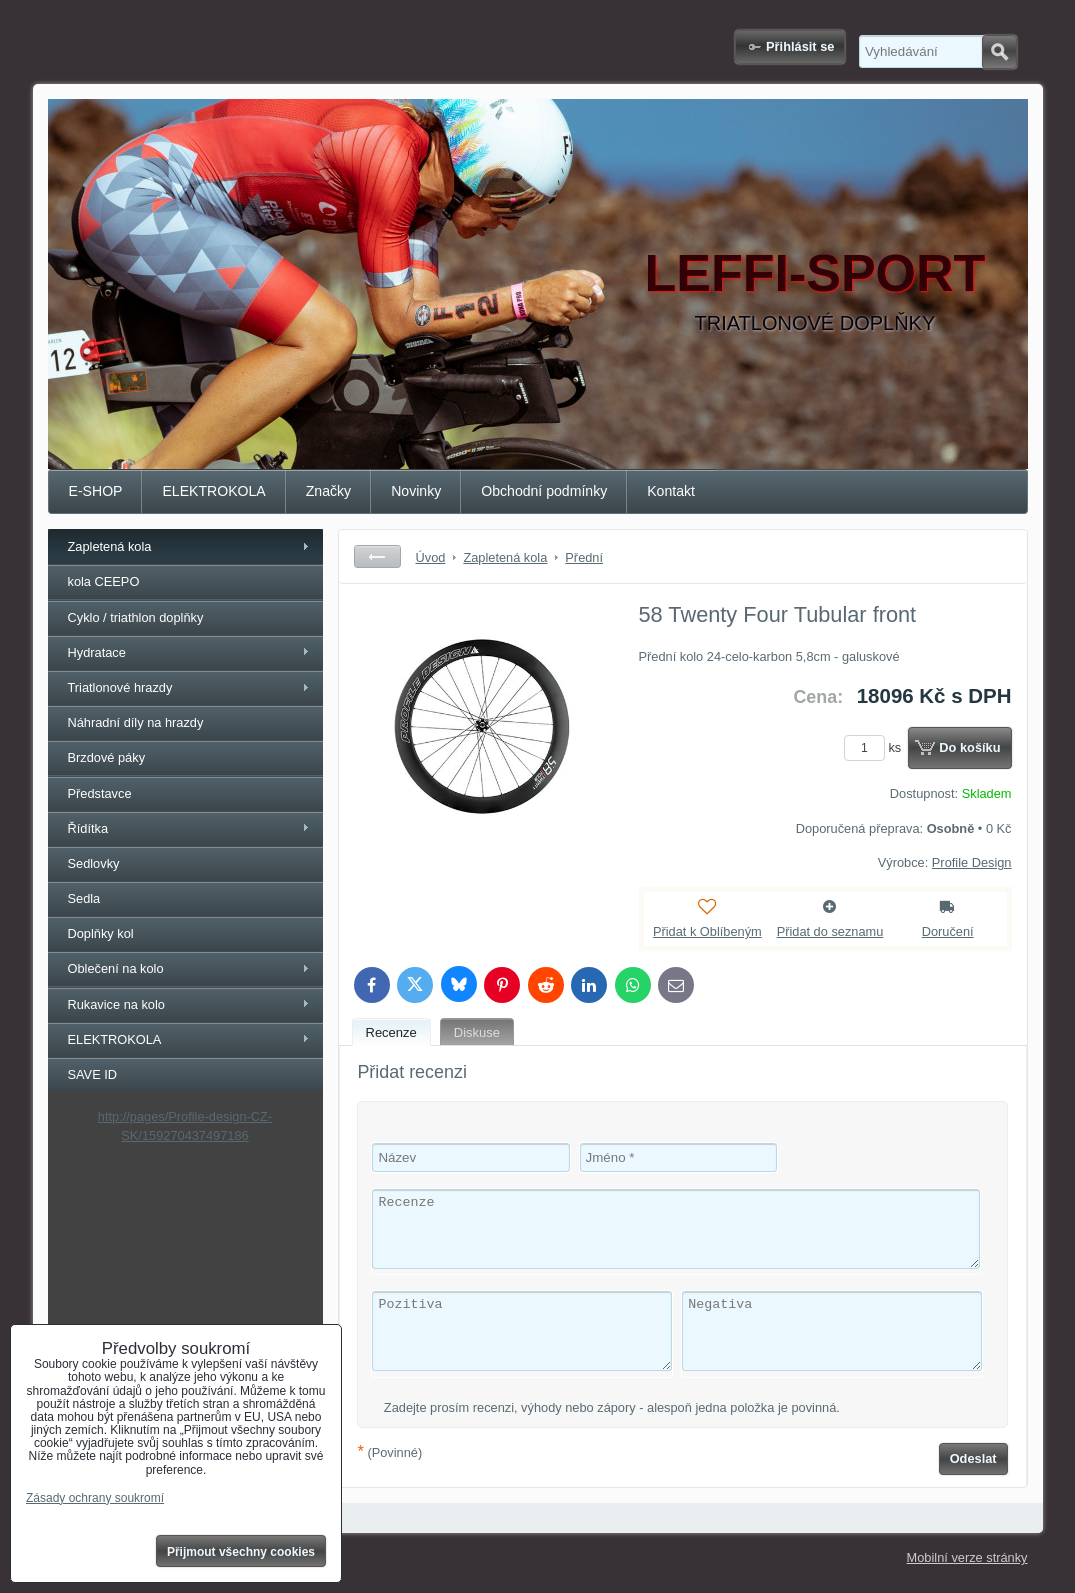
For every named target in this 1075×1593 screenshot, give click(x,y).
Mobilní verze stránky (967, 1557)
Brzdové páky (107, 757)
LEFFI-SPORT (815, 273)
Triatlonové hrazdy (120, 687)
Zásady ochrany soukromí (95, 1498)
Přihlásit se (800, 46)
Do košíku (969, 747)
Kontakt (671, 491)
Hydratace (97, 652)
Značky (328, 491)
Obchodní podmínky (544, 491)
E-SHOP (96, 491)
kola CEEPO (104, 581)
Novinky (416, 491)
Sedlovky (94, 863)
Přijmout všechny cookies (241, 1552)
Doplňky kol (101, 933)
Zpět (377, 556)
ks (876, 747)
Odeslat (973, 1458)
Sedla (84, 898)
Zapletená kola (110, 546)
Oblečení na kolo (116, 968)
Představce (100, 793)
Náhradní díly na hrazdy (136, 722)
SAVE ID (93, 1074)
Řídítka (88, 828)
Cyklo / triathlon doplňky (136, 617)
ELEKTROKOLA (213, 491)
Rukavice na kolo (116, 1004)
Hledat (999, 52)
